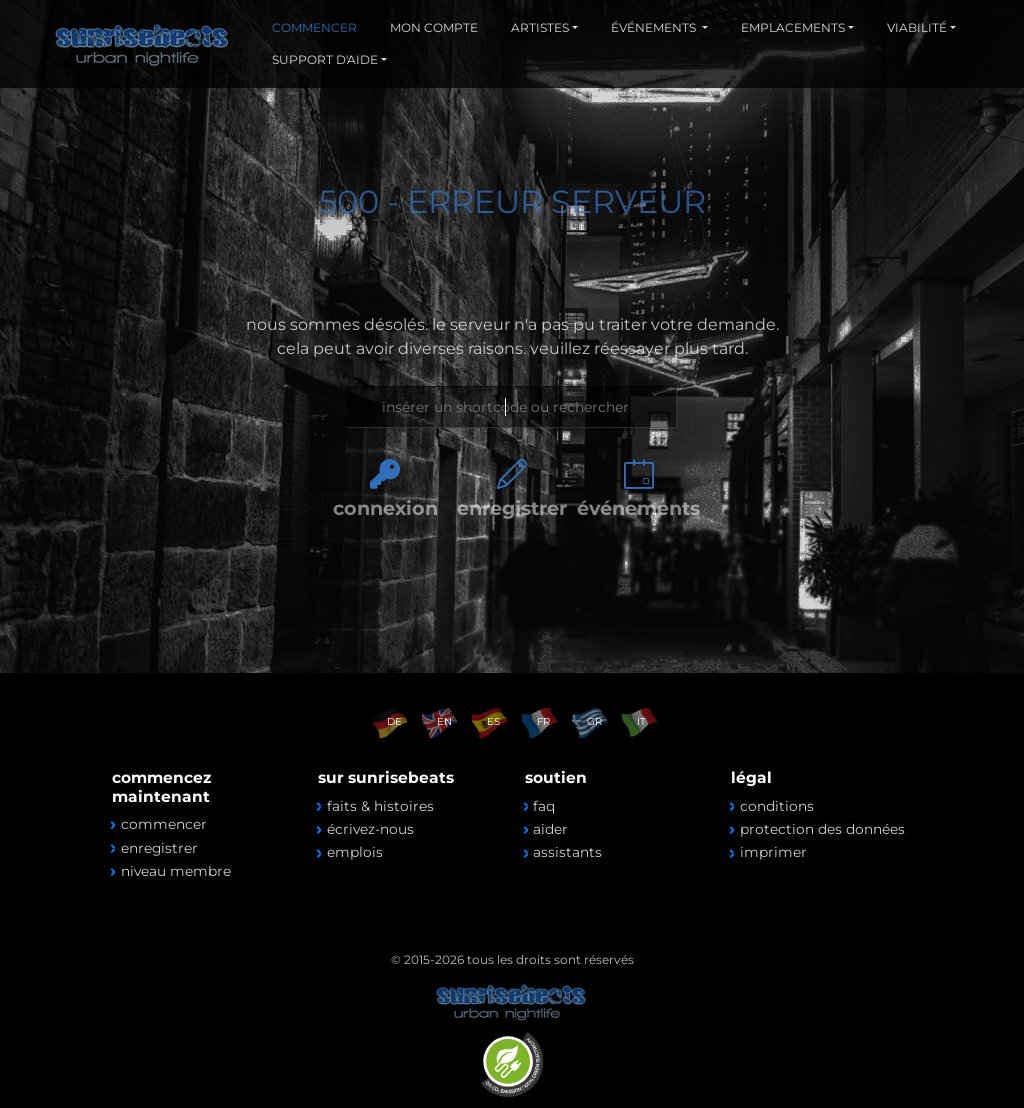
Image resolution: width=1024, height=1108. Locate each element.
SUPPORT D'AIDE (325, 59)
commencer (164, 824)
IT (641, 721)
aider (550, 829)
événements (638, 508)
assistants (567, 852)
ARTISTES (540, 27)
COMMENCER (314, 27)
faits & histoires (380, 806)
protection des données (822, 829)
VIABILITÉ (917, 27)
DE (394, 721)
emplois (355, 852)
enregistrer (512, 508)
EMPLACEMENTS (793, 27)
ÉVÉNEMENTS (655, 27)
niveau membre (176, 871)
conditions (777, 806)
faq (544, 806)
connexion (385, 508)
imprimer (773, 852)
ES (493, 721)
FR (543, 721)
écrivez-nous (370, 829)
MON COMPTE (434, 27)
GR (594, 721)
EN (444, 721)
